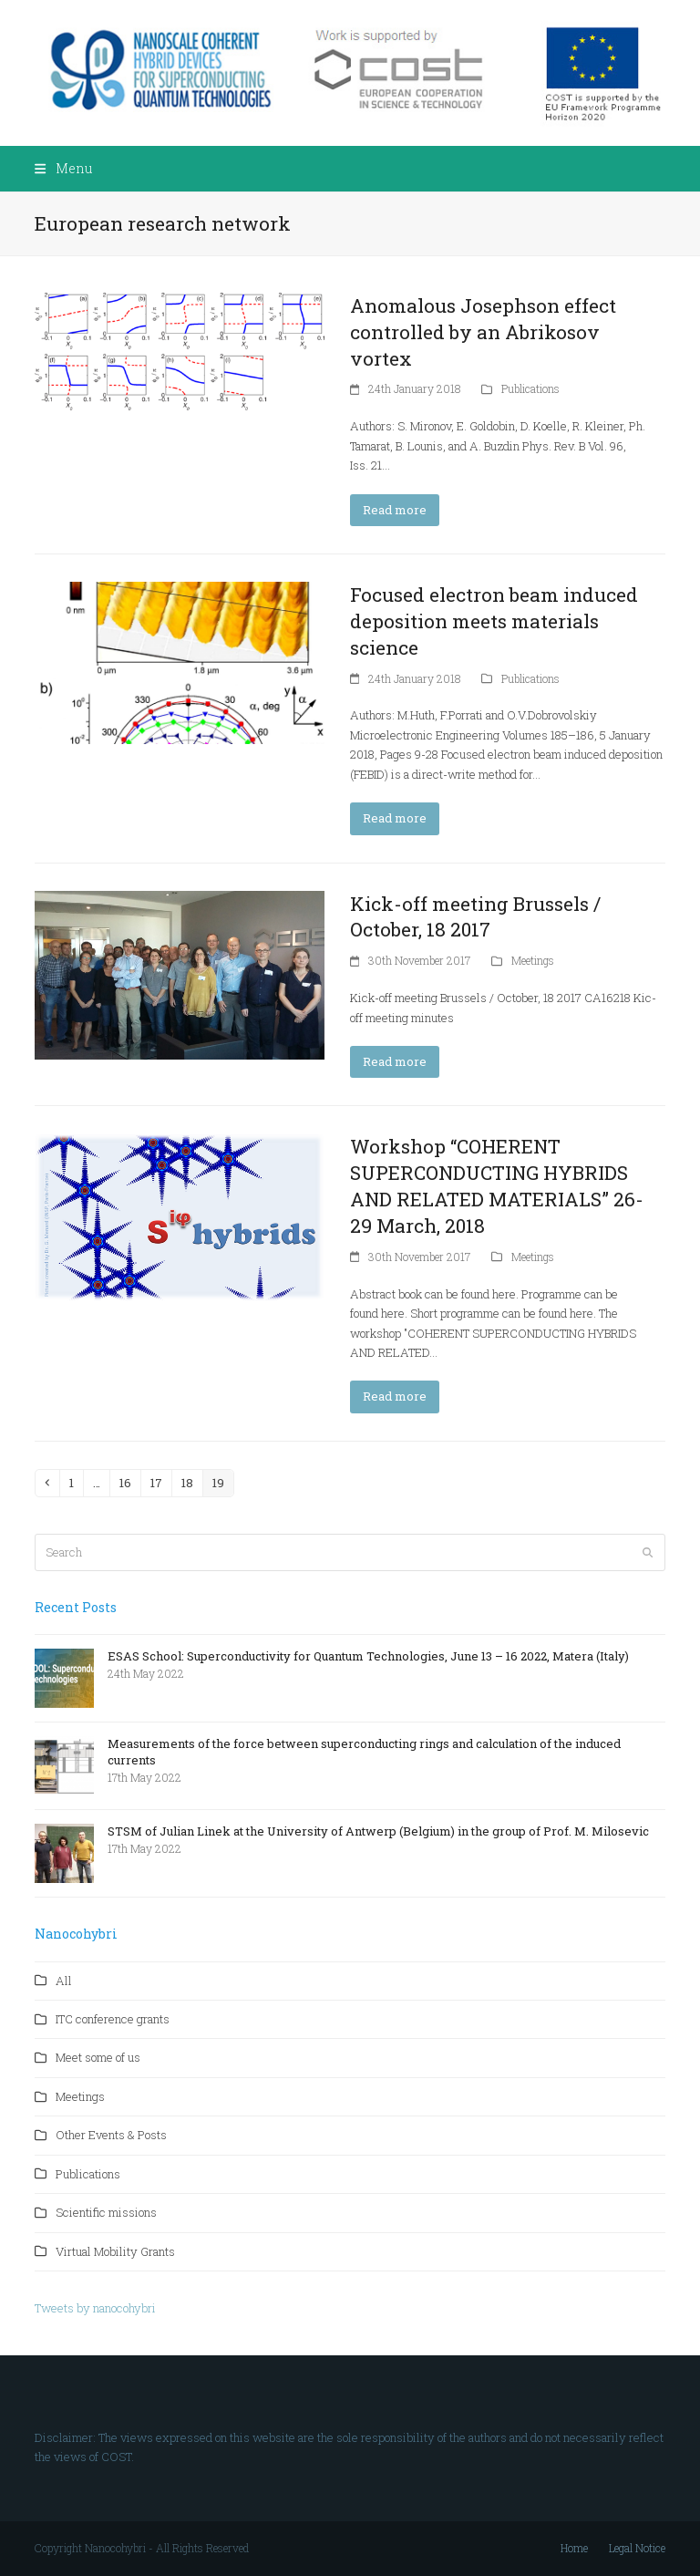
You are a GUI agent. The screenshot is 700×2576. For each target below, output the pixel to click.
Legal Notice (637, 2547)
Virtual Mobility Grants (115, 2251)
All (64, 1980)
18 (191, 1482)
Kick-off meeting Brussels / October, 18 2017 (475, 917)
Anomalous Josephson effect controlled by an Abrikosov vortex (483, 332)
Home (574, 2547)
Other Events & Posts (111, 2134)
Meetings (532, 960)
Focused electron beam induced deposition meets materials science (494, 621)
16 (129, 1482)
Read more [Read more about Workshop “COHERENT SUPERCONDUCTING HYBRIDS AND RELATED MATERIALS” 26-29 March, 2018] (395, 1396)
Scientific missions (106, 2212)
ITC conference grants (113, 2019)
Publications (530, 388)
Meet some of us (98, 2057)
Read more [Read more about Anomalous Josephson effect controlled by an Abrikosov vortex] (395, 510)
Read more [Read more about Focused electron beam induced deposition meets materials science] (395, 818)
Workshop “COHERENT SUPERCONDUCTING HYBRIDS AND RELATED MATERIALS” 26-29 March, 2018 (496, 1185)
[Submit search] (648, 1552)
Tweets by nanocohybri (95, 2308)
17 (160, 1482)
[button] (63, 168)
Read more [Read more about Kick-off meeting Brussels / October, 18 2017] (395, 1061)
